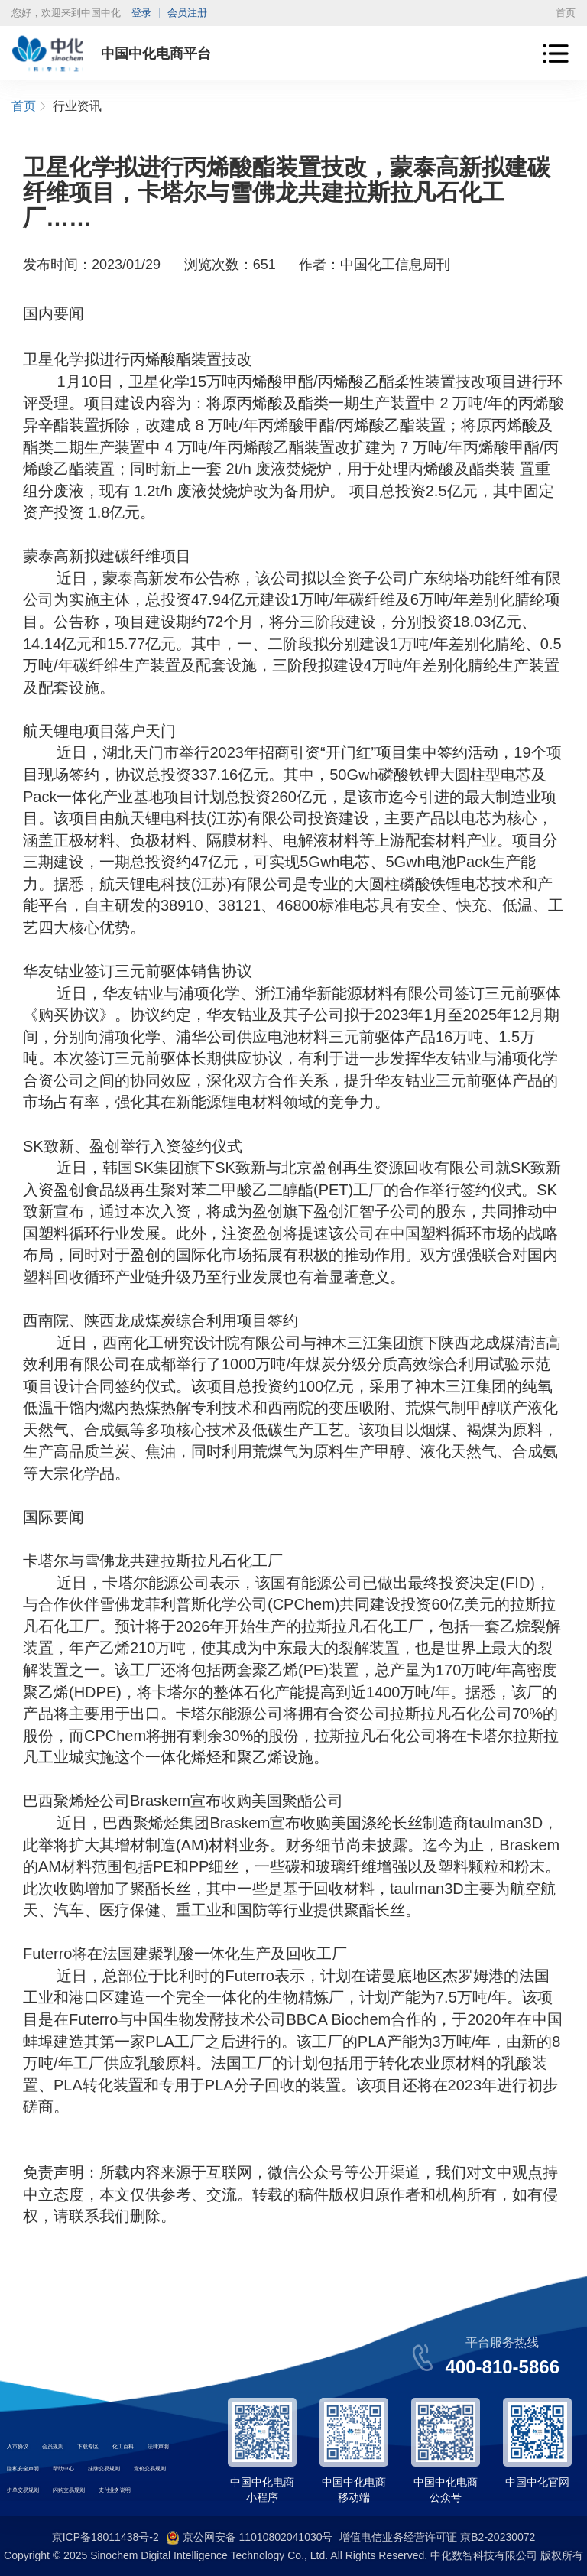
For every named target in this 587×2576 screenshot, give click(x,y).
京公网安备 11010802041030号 (249, 2538)
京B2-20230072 (497, 2537)
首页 (566, 12)
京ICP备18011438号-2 (105, 2537)
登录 (141, 12)
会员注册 (187, 12)
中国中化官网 (537, 2482)
